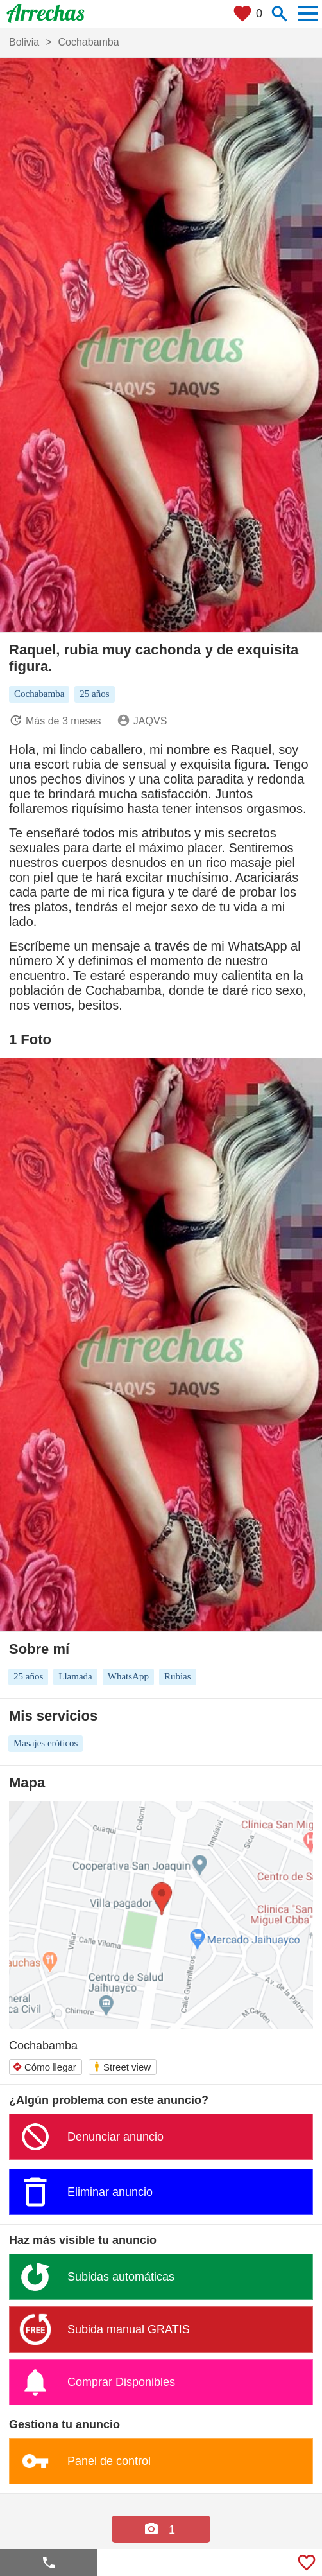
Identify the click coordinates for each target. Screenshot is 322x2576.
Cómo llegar (44, 2067)
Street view (122, 2066)
